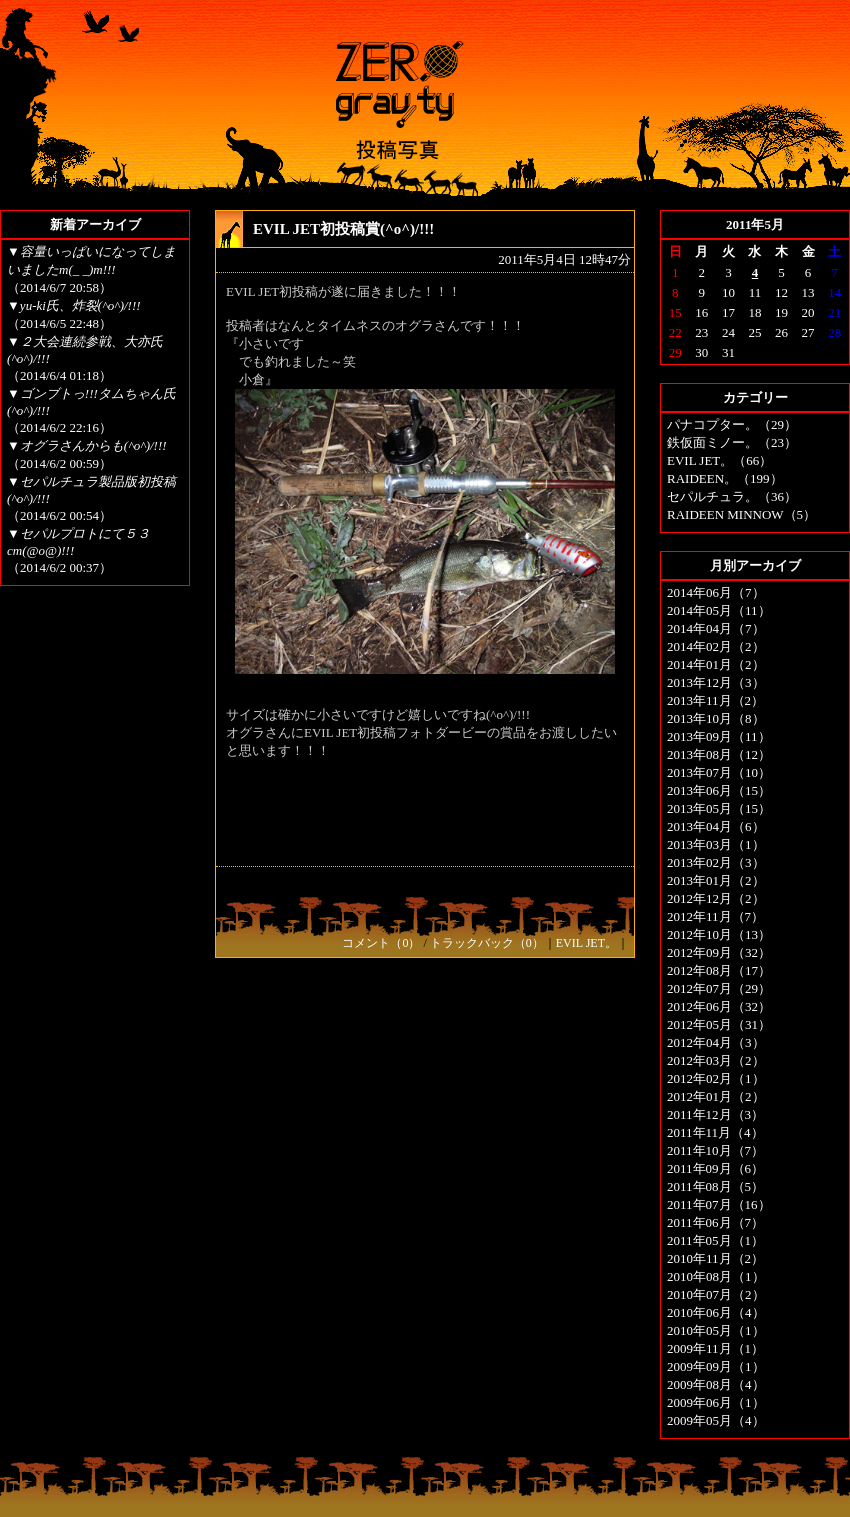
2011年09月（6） (715, 1168)
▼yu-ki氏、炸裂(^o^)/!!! (74, 305)
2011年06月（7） (715, 1222)
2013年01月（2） (716, 880)
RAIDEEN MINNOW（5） (741, 514)
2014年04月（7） (716, 628)
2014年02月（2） (716, 646)
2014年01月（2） (716, 664)
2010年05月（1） (716, 1330)
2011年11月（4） (715, 1132)
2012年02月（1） (716, 1078)
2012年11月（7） (715, 916)
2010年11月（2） (715, 1258)
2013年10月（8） (716, 718)
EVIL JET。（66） (719, 460)
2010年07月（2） (716, 1294)
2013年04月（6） (716, 826)
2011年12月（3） (715, 1114)
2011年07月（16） (719, 1204)
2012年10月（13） (719, 934)
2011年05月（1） (715, 1240)
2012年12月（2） (716, 898)
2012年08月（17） (719, 970)
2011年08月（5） (715, 1186)
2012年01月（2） (716, 1096)
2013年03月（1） (716, 844)
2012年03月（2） (716, 1060)
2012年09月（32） (719, 952)
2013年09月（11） (719, 736)
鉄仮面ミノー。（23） (732, 442)
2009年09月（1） (716, 1366)
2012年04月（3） (716, 1042)
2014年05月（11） (719, 610)
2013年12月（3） (716, 682)
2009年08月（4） (716, 1384)
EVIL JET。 (586, 943)
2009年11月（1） (715, 1348)
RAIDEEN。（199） (725, 478)
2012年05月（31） (719, 1024)
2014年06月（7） (716, 592)
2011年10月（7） (715, 1150)
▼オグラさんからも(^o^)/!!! (87, 445)
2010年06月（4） (716, 1312)
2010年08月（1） (716, 1276)
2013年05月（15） (719, 808)
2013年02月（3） (716, 862)
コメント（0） (381, 943)
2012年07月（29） (719, 988)
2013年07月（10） (719, 772)
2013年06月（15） (719, 790)
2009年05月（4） (716, 1420)
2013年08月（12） (719, 754)
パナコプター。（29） (732, 424)
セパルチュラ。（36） (732, 496)
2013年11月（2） (715, 700)
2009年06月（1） (716, 1402)
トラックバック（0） (487, 943)
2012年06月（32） (719, 1006)
